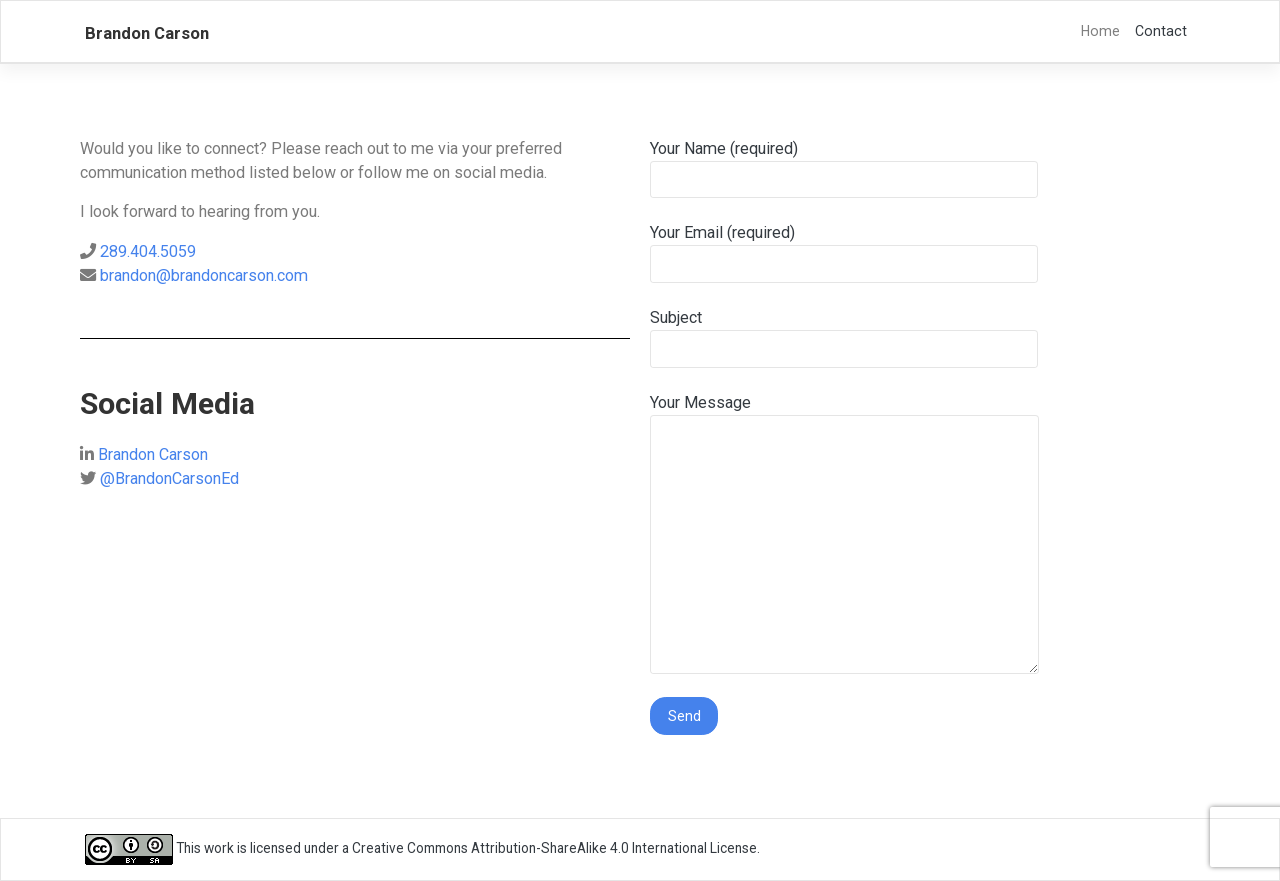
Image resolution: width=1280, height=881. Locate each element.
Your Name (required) (844, 169)
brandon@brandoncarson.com (204, 275)
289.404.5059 (148, 251)
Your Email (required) (844, 253)
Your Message (844, 534)
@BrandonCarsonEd (169, 478)
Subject (844, 338)
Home (1100, 31)
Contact (1161, 31)
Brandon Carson (147, 33)
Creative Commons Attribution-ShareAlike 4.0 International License (554, 848)
